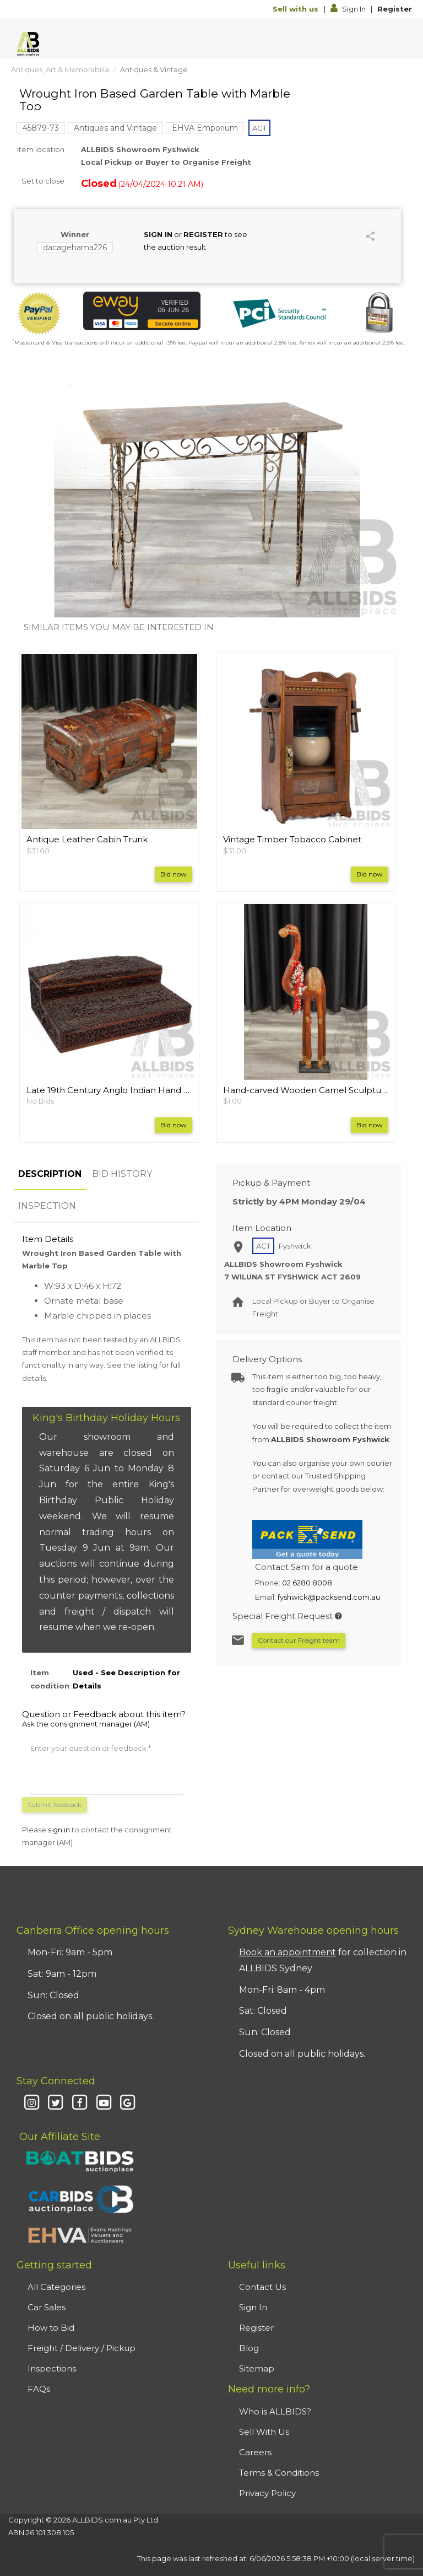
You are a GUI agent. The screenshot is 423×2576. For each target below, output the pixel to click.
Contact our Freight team (299, 1640)
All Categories (56, 2287)
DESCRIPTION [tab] (50, 1174)
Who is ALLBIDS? (275, 2411)
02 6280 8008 (307, 1582)
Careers (255, 2452)
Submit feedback (55, 1804)
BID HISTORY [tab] (122, 1174)
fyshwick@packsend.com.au (329, 1597)
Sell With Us (264, 2432)
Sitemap (256, 2368)
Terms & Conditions (279, 2472)
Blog (249, 2348)
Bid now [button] (173, 874)
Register (394, 8)
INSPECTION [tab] (47, 1206)
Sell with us (297, 8)
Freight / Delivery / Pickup (81, 2348)
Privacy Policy (267, 2493)
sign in (59, 1829)
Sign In (348, 8)
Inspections (52, 2368)
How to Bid (51, 2327)
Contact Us (262, 2287)
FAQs (39, 2389)
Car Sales (47, 2307)
